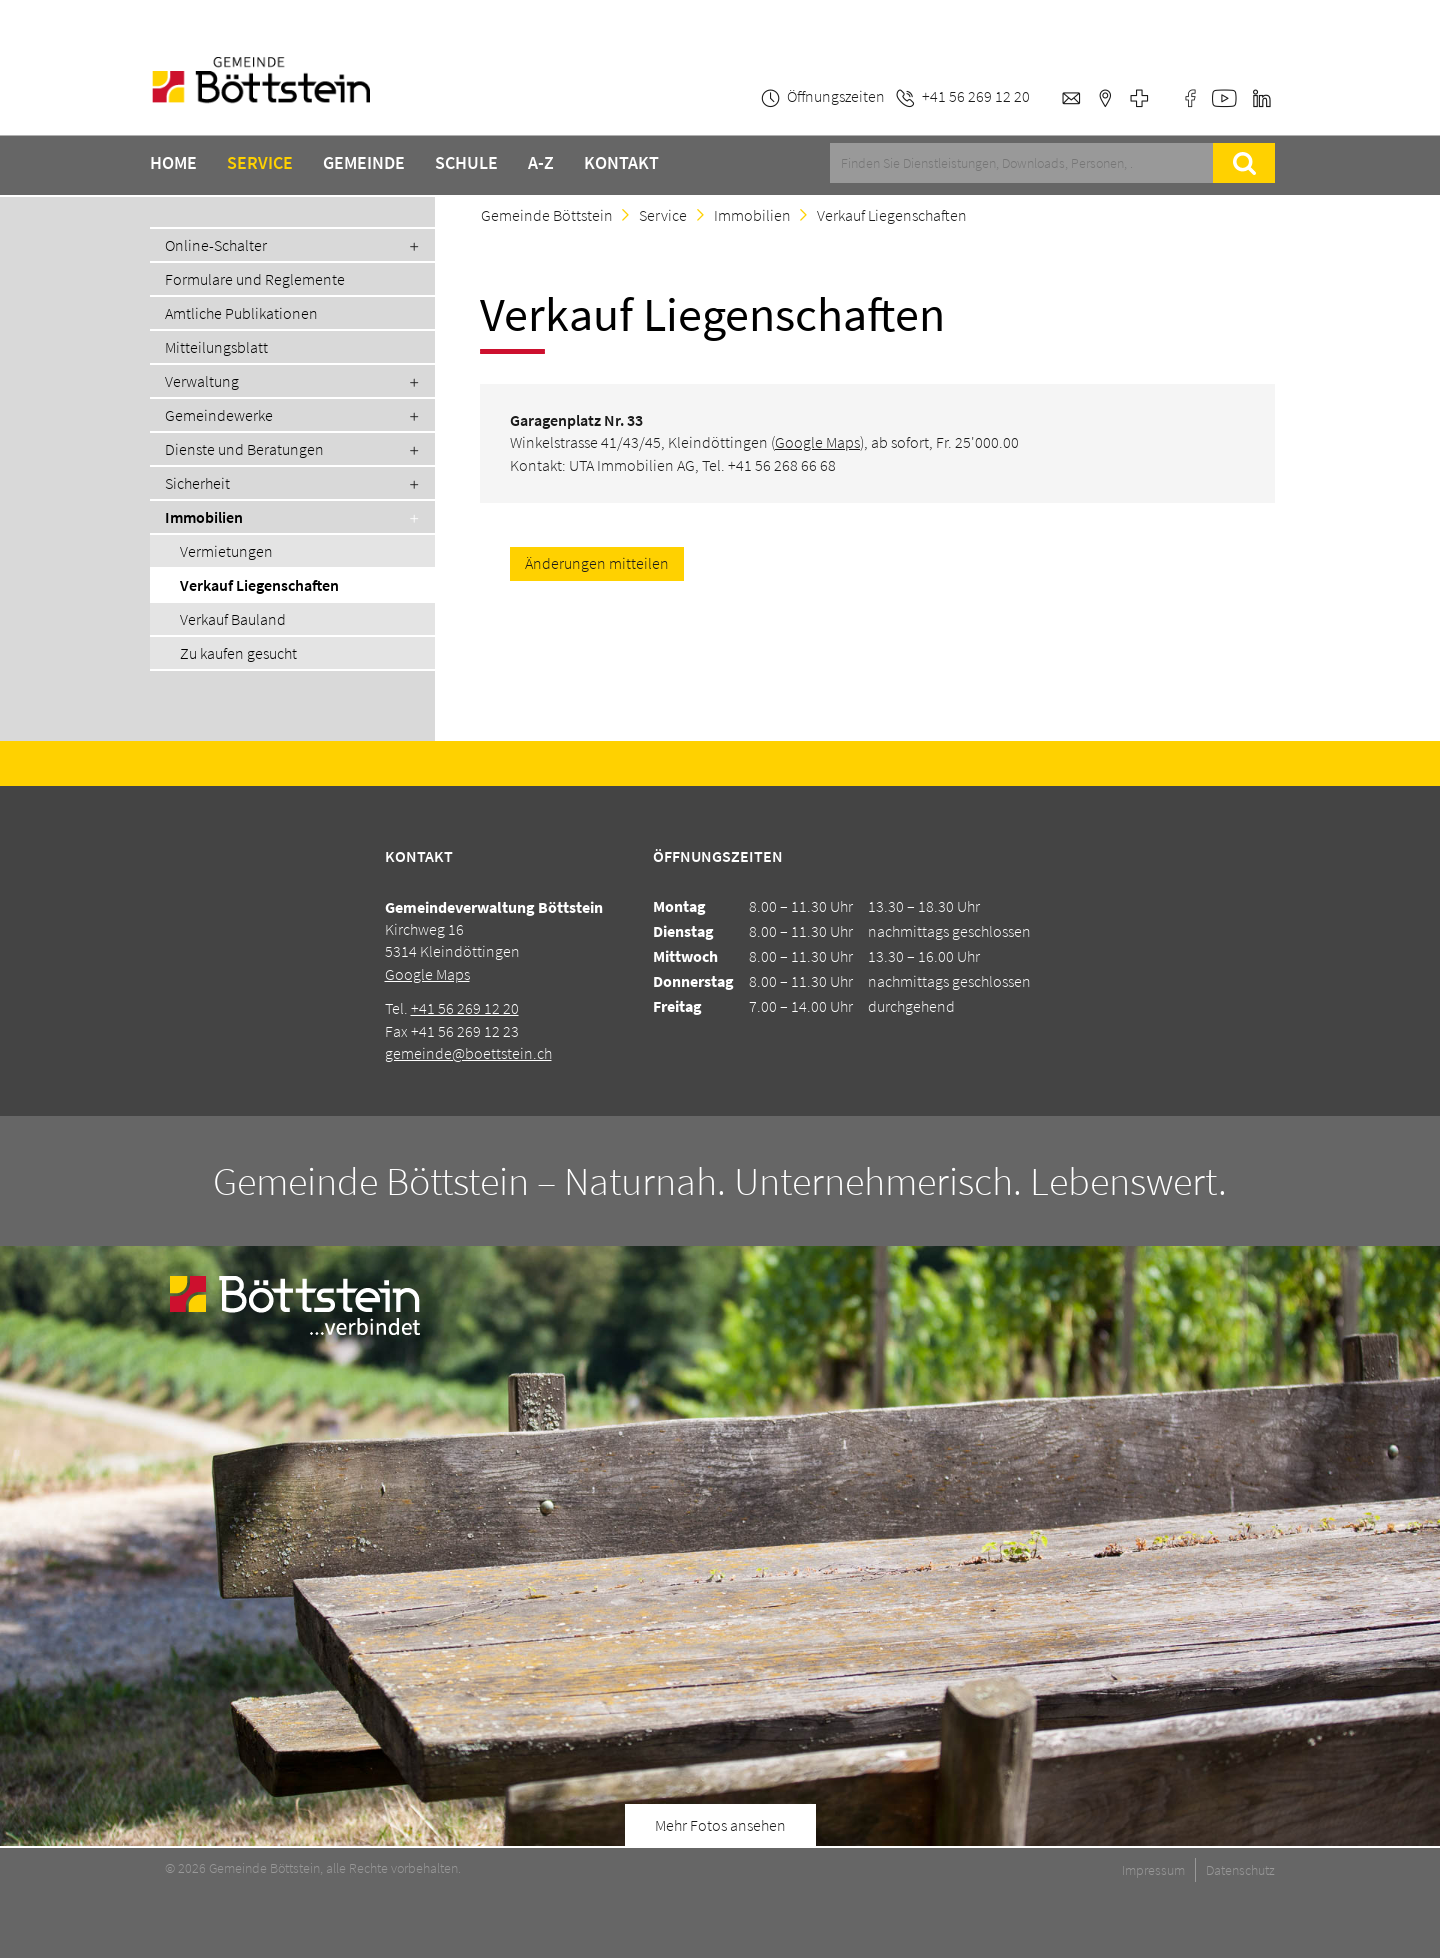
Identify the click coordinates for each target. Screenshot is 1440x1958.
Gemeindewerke (219, 415)
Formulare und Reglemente (255, 279)
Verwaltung (202, 381)
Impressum (1153, 1870)
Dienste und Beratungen (244, 449)
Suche (1244, 163)
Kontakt (621, 163)
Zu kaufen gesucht (238, 653)
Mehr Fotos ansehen (720, 1825)
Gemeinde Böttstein (547, 215)
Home (173, 163)
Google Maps (817, 442)
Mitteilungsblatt (216, 347)
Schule (466, 163)
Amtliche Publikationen (241, 313)
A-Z (541, 163)
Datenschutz (1240, 1870)
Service (260, 163)
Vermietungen (226, 551)
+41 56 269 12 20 (465, 1008)
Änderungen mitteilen (597, 563)
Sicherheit (197, 483)
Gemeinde (364, 163)
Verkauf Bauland (233, 619)
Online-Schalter (216, 245)
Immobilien (204, 517)
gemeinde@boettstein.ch (468, 1053)
